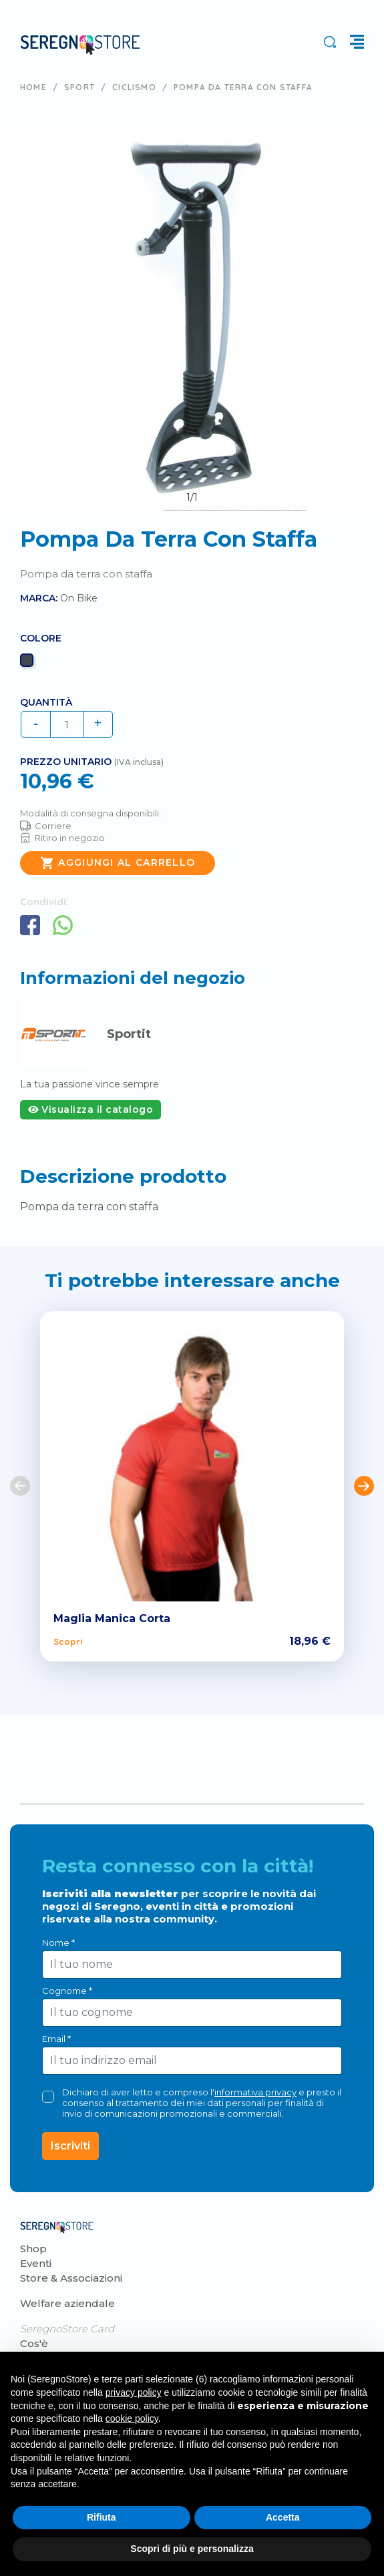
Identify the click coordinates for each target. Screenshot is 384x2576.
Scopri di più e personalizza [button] (191, 2548)
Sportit (129, 1034)
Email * (56, 2038)
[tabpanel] (192, 319)
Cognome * (67, 1990)
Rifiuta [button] (101, 2517)
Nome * (58, 1942)
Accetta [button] (283, 2517)
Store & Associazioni (71, 2278)
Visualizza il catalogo (90, 1109)
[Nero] (28, 664)
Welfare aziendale (67, 2303)
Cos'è (34, 2343)
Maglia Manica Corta (111, 1618)
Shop (33, 2248)
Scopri (67, 1641)
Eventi (35, 2263)
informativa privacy (255, 2092)
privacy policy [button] (134, 2392)
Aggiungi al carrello (117, 863)
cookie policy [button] (132, 2418)
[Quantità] (66, 724)
